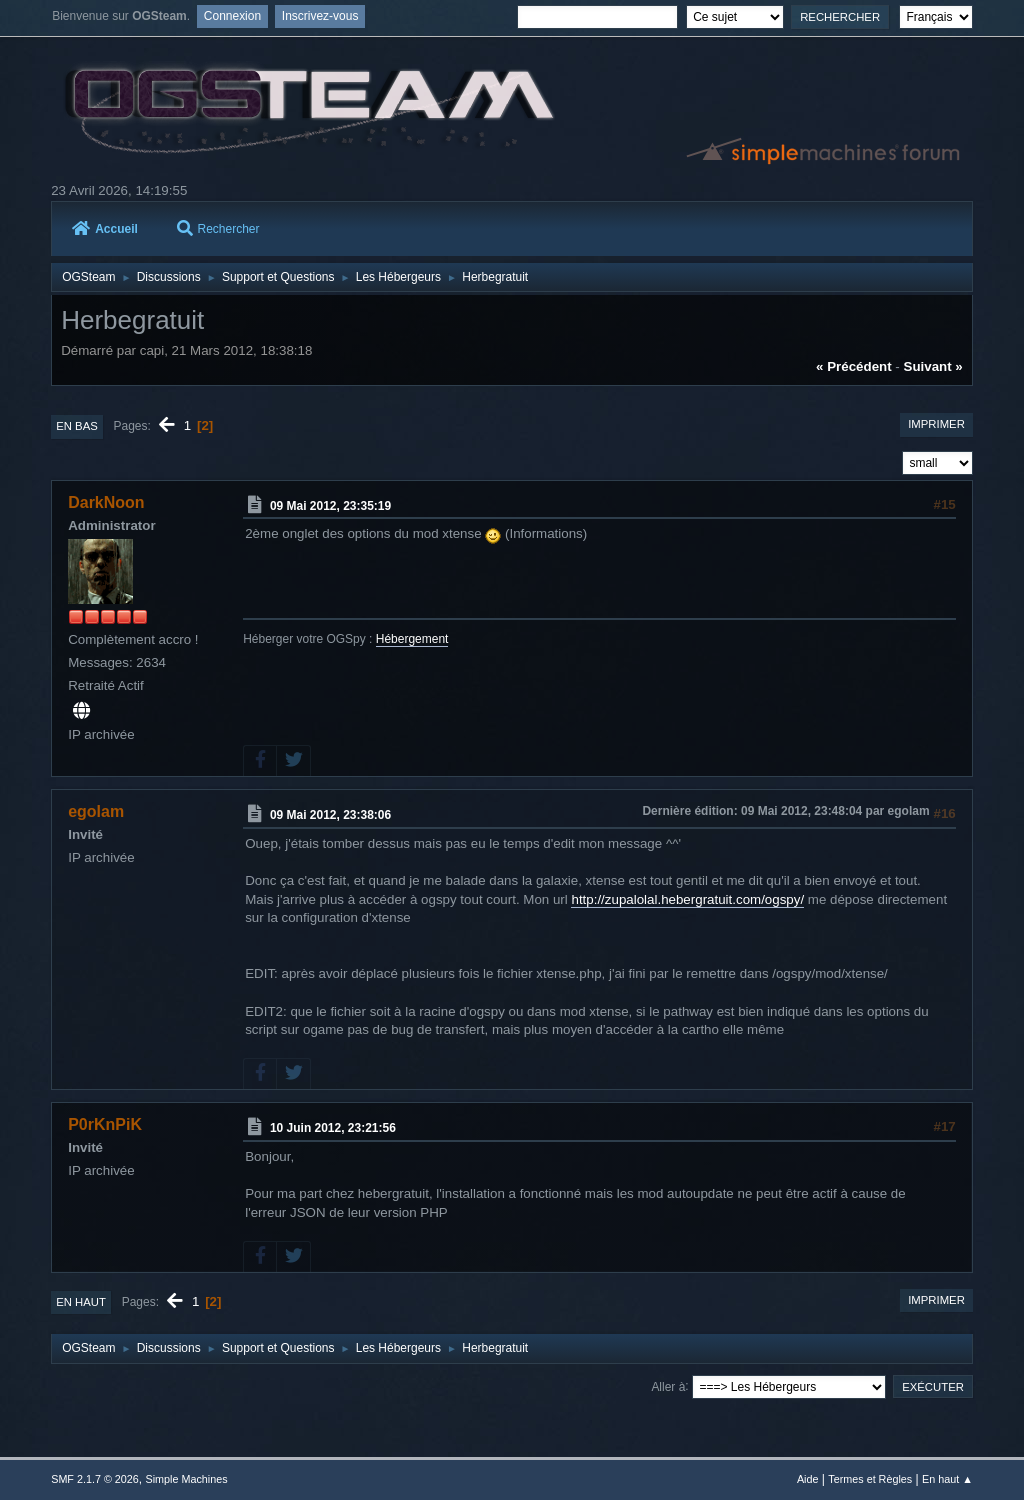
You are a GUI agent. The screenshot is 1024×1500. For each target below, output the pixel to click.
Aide (808, 1479)
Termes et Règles (870, 1479)
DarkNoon (106, 502)
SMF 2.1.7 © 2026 (95, 1479)
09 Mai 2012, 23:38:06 (330, 815)
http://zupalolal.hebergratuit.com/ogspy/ (687, 899)
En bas (77, 426)
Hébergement (412, 639)
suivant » (933, 366)
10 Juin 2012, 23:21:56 (333, 1128)
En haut (81, 1302)
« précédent (854, 366)
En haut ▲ (947, 1479)
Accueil (105, 229)
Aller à (668, 1386)
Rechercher (218, 229)
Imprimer (936, 424)
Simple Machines (187, 1479)
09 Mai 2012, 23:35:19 (330, 506)
